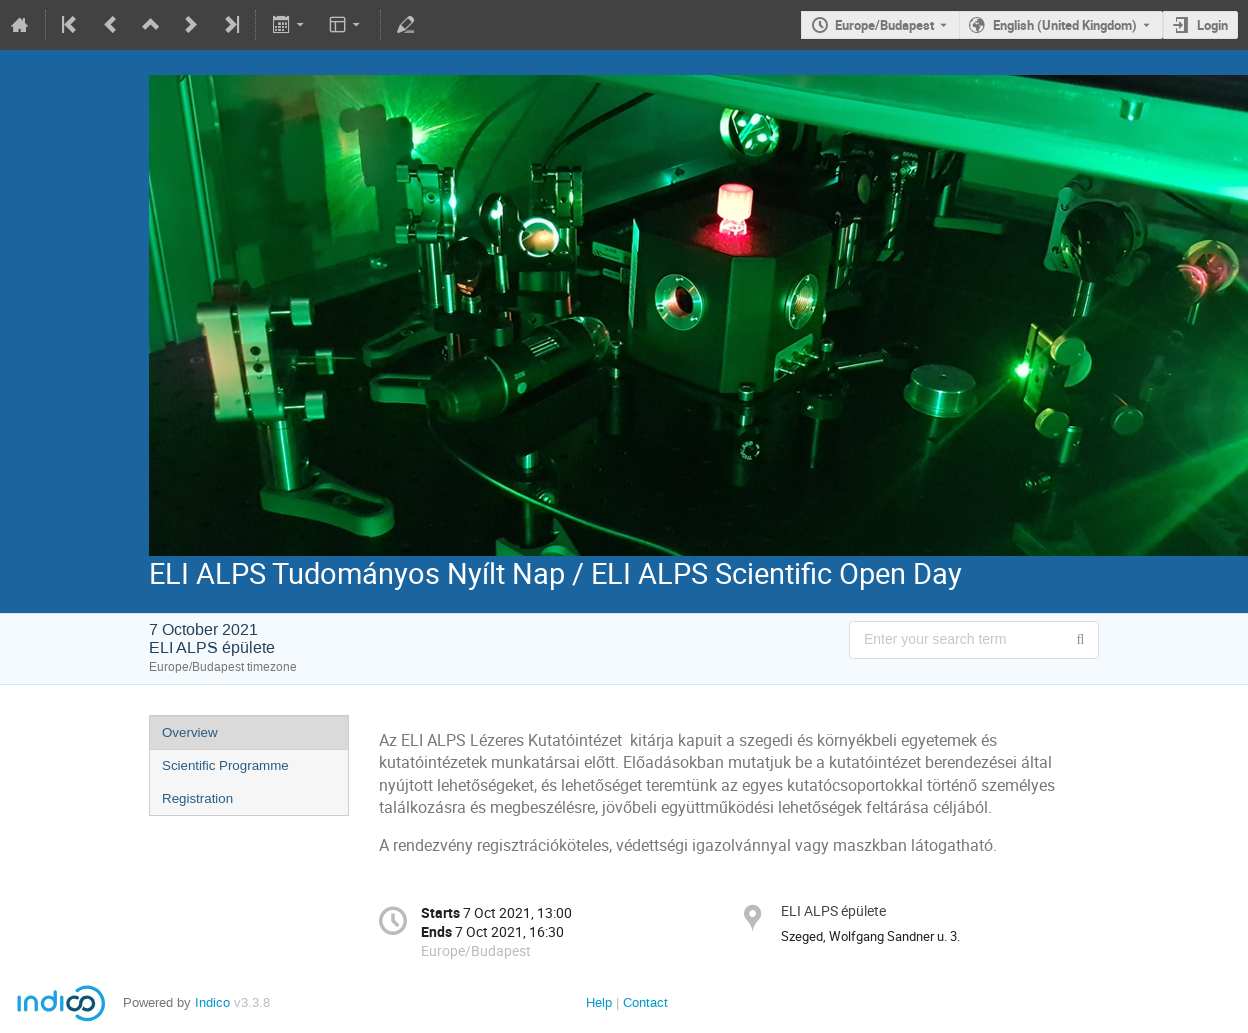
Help (599, 1002)
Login (1212, 25)
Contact (645, 1002)
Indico (212, 1002)
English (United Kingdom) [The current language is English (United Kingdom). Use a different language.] (1065, 25)
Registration (197, 798)
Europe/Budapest (884, 25)
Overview (190, 732)
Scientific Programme (225, 765)
